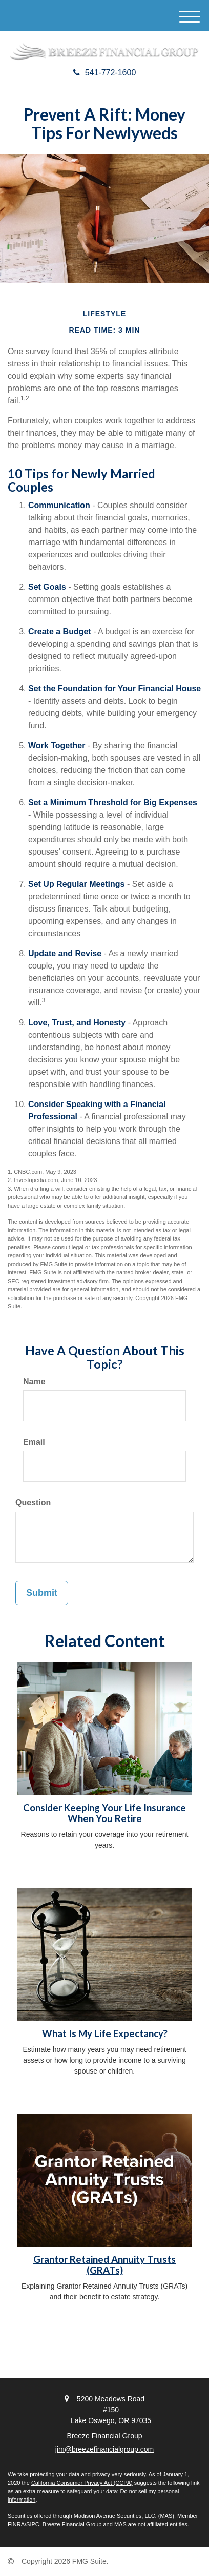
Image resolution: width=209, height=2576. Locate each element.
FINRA (16, 2524)
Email (34, 1442)
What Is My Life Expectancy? (105, 2033)
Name (34, 1381)
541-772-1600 (104, 72)
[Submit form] (41, 1593)
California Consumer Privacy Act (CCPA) (82, 2483)
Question (33, 1502)
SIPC (32, 2524)
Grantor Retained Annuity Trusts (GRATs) (104, 2265)
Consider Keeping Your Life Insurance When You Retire (104, 1813)
